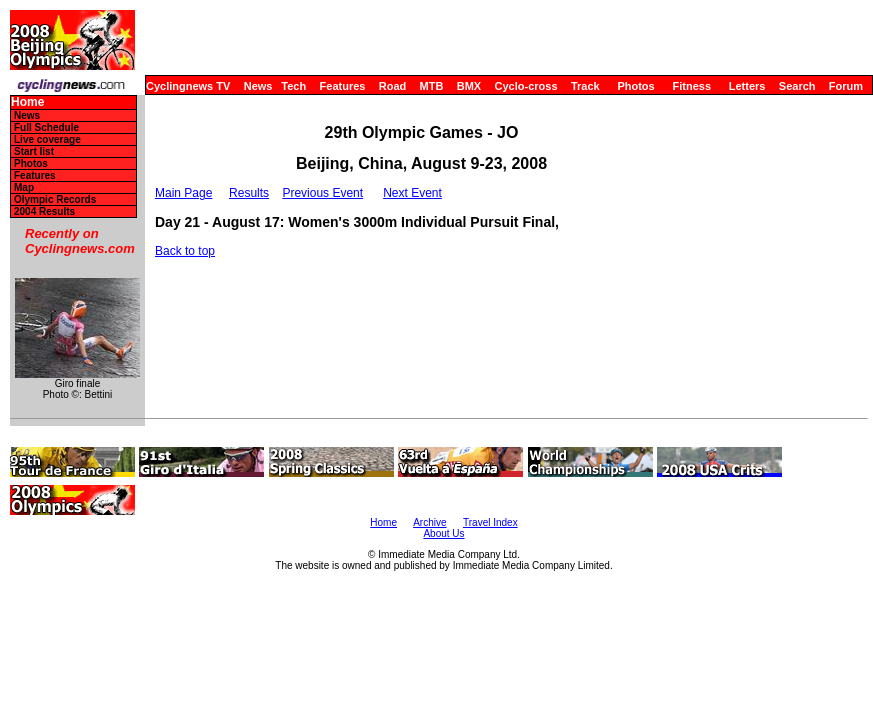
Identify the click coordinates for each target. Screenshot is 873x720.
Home (27, 102)
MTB (432, 86)
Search (797, 86)
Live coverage (47, 139)
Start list (34, 151)
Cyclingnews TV (188, 86)
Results (249, 193)
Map (24, 187)
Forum (846, 86)
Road (393, 86)
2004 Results (44, 211)
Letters (747, 86)
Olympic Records (55, 199)
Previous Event (322, 193)
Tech (293, 86)
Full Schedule (46, 127)
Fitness (691, 86)
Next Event (412, 193)
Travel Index (490, 522)
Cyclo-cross (526, 86)
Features (343, 86)
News (258, 86)
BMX (469, 86)
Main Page (183, 193)
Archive (429, 522)
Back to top (185, 251)
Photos (635, 86)
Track (585, 86)
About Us (443, 533)
